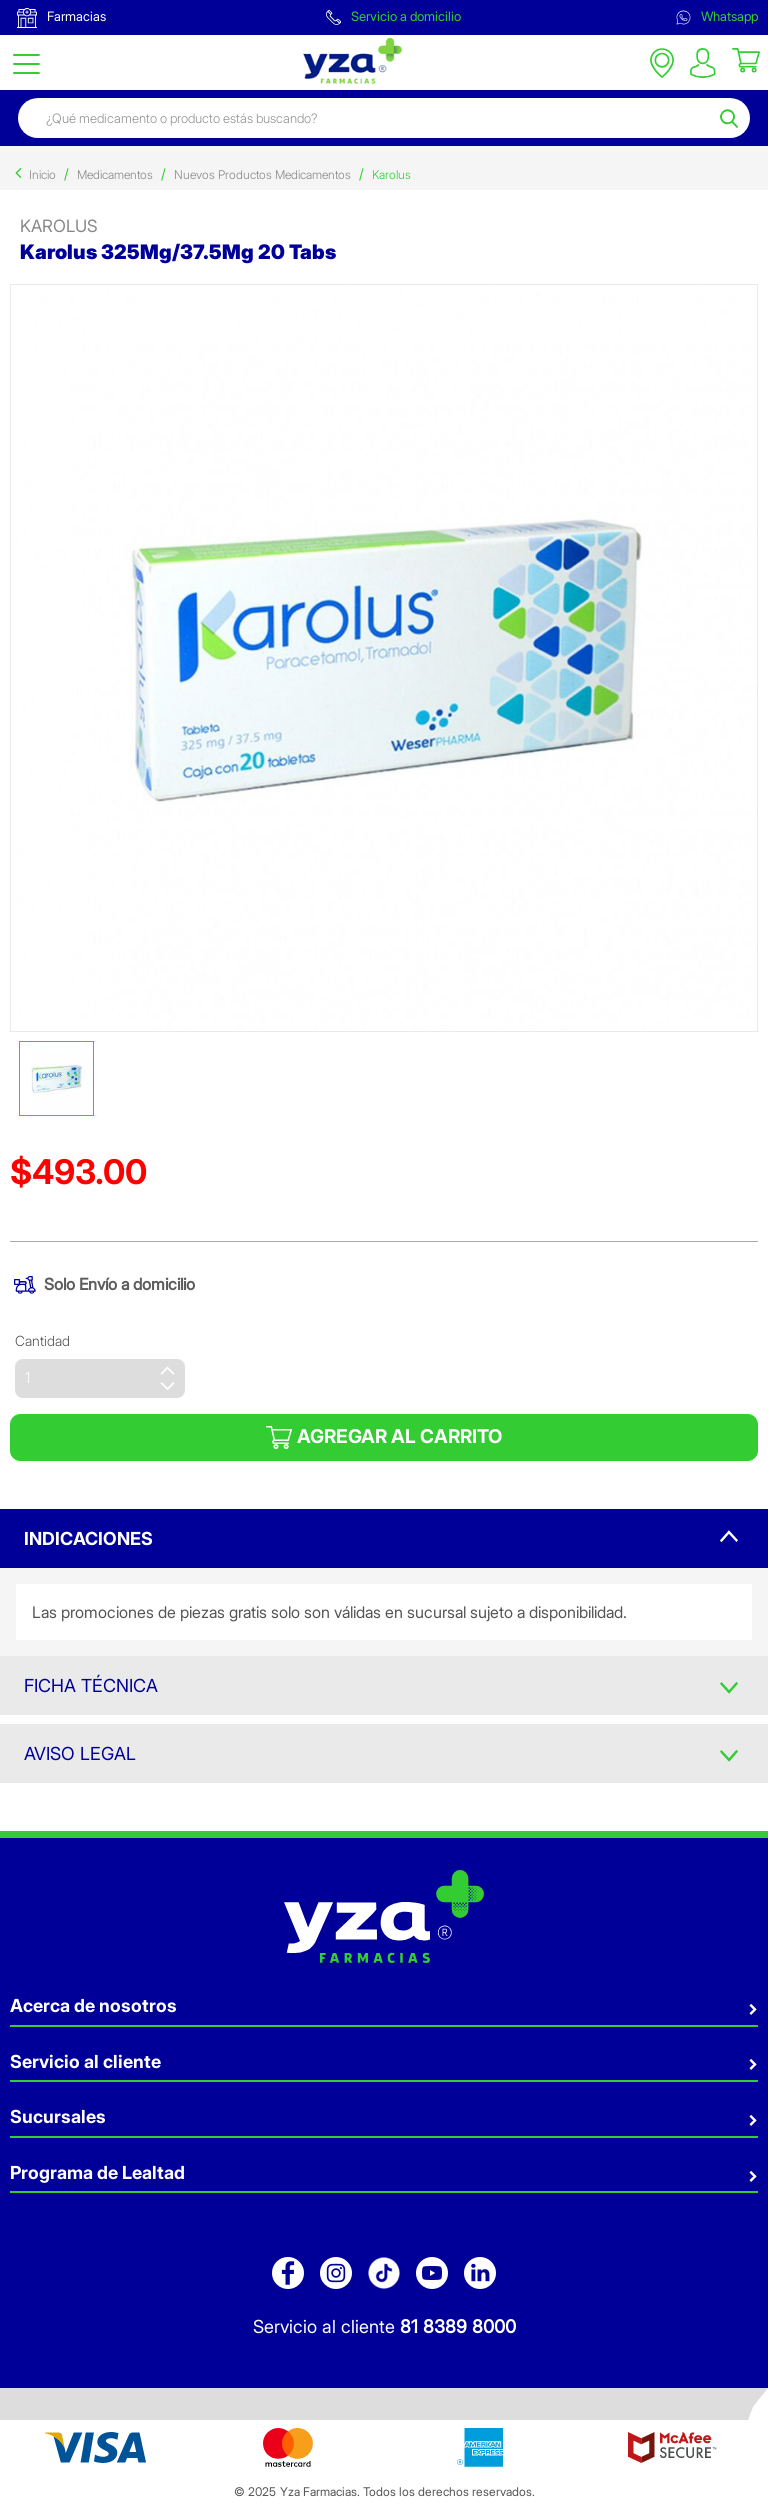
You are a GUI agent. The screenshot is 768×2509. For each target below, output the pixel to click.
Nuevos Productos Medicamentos (262, 174)
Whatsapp (717, 16)
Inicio (42, 174)
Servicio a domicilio (393, 16)
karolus (59, 226)
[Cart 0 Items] (746, 59)
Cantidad (42, 1340)
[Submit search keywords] (732, 118)
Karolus (391, 174)
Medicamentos (115, 174)
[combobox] (366, 118)
